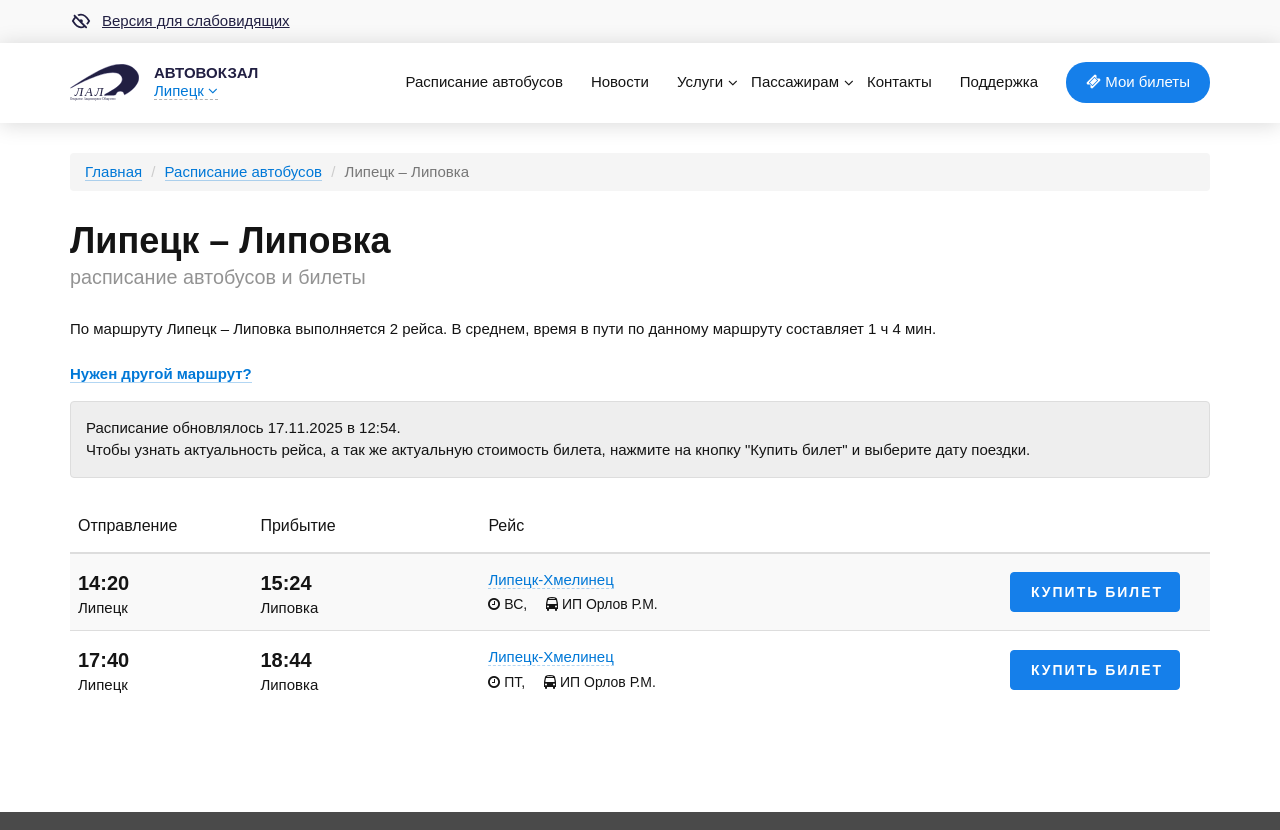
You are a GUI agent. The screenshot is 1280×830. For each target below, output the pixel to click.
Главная (113, 171)
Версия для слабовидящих (180, 21)
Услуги (700, 81)
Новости (620, 81)
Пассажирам (795, 81)
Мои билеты (1138, 81)
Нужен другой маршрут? (161, 373)
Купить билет (1097, 592)
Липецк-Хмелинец (550, 579)
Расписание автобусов (483, 81)
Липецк (186, 90)
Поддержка (999, 81)
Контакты (899, 81)
